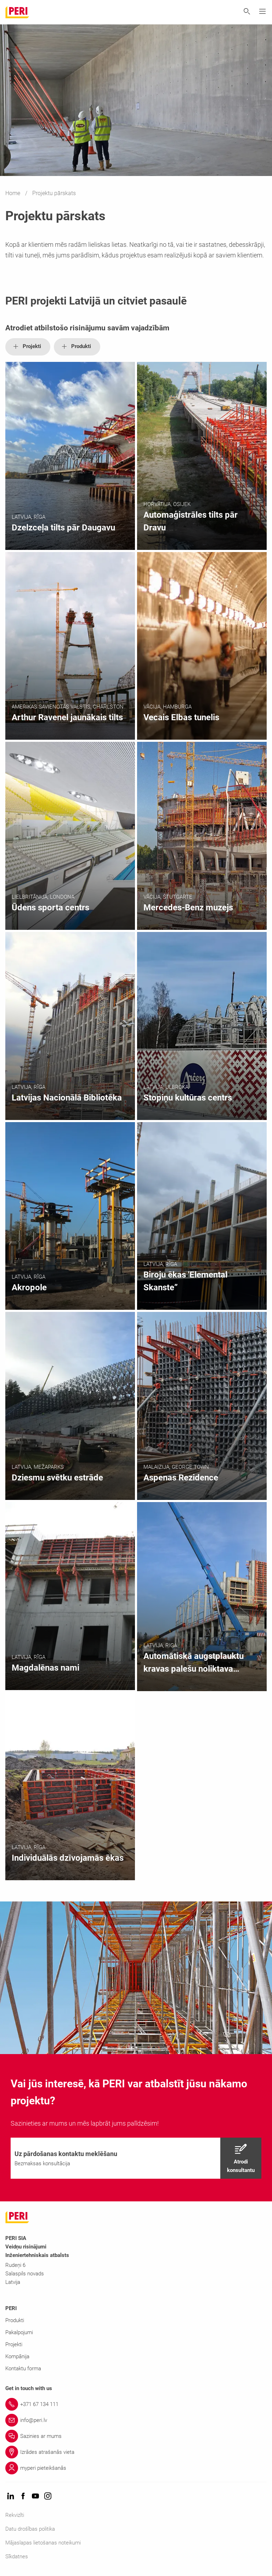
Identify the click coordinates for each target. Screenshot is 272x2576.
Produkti (14, 2320)
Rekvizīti (14, 2515)
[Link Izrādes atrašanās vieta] (136, 2452)
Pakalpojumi (19, 2332)
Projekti (13, 2344)
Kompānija (17, 2356)
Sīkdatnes (16, 2556)
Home (13, 193)
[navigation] (136, 2158)
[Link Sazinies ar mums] (136, 2436)
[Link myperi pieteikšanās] (136, 2468)
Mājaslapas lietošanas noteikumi (43, 2543)
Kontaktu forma (23, 2368)
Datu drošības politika (30, 2529)
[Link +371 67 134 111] (136, 2404)
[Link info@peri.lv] (136, 2420)
